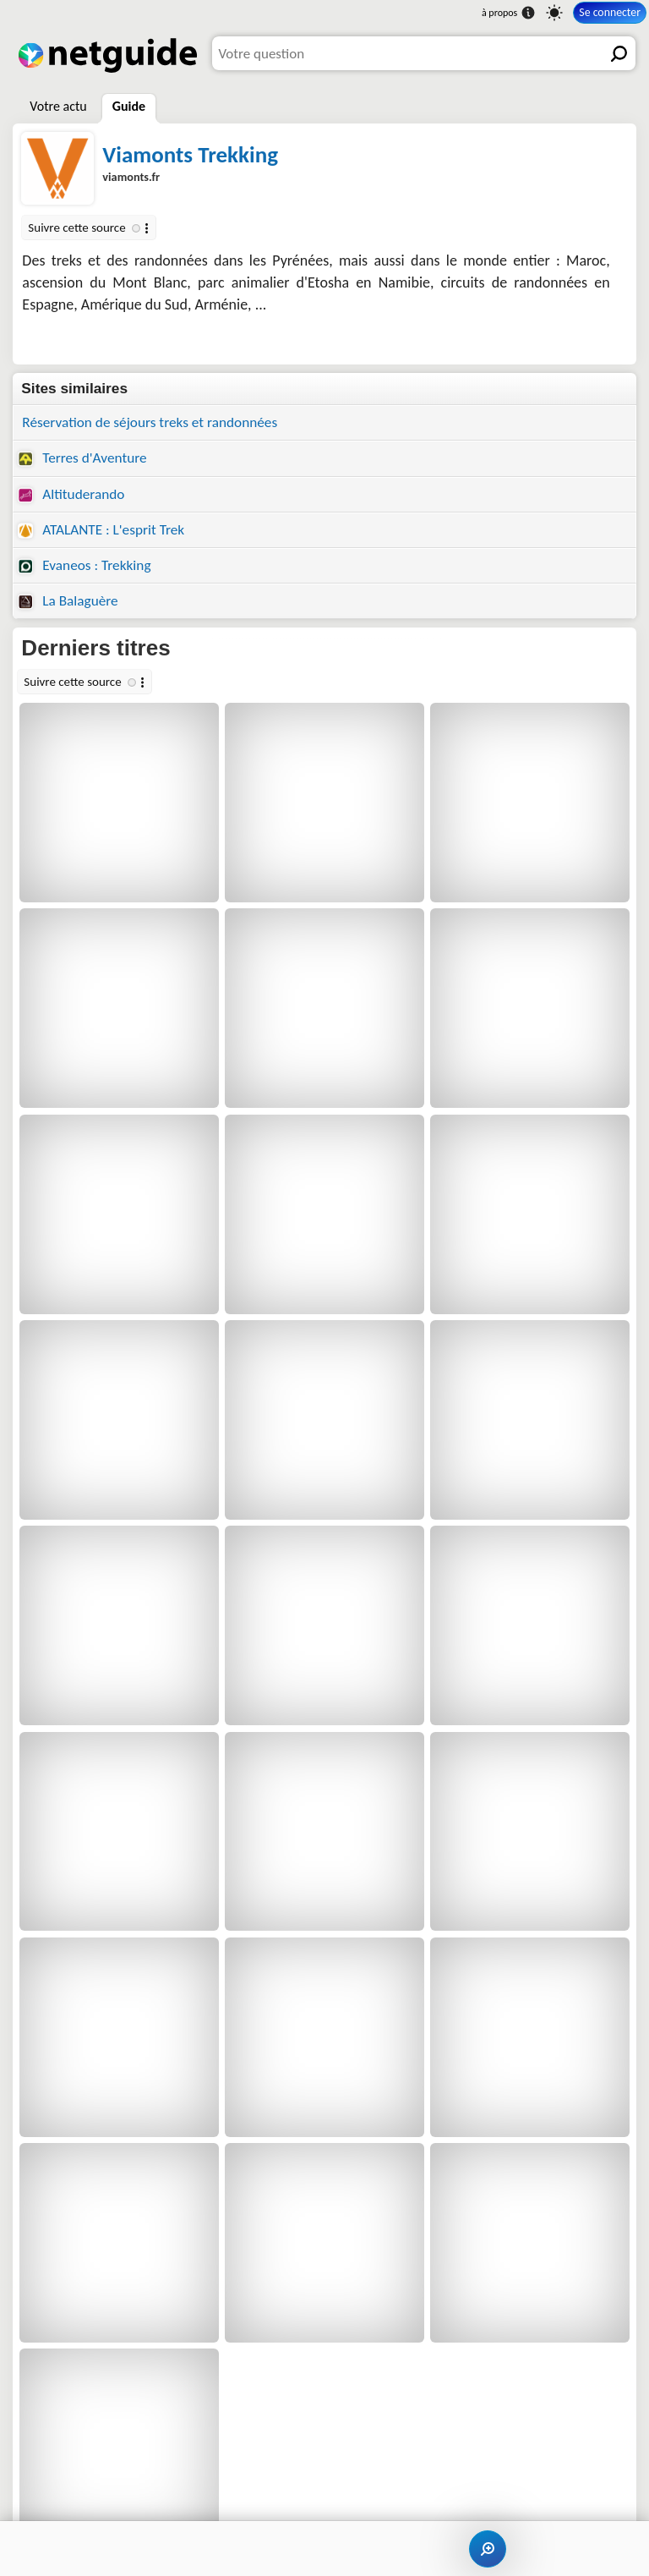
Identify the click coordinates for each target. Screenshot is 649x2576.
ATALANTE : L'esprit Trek (101, 530)
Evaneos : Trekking (84, 565)
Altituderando (71, 494)
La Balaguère (67, 601)
